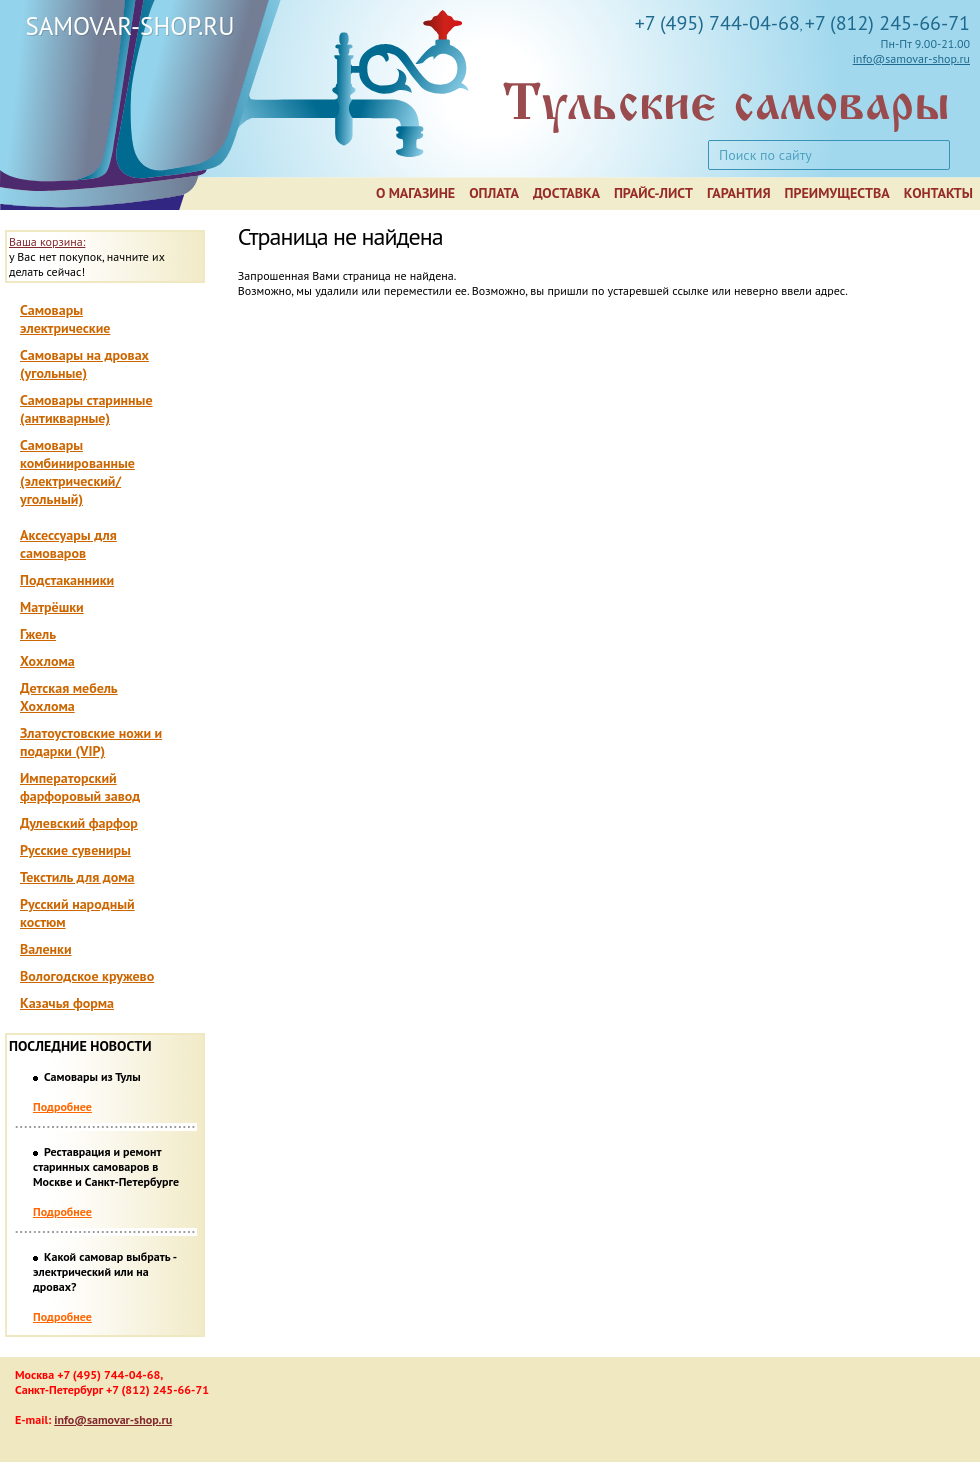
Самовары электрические (65, 319)
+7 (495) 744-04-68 (717, 23)
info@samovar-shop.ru (911, 58)
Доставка (566, 193)
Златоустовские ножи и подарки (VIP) (91, 742)
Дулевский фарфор (79, 823)
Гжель (38, 634)
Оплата (494, 193)
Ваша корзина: (47, 241)
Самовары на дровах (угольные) (84, 364)
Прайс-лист (653, 193)
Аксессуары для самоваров (68, 544)
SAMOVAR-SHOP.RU (129, 26)
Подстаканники (67, 580)
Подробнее (62, 1106)
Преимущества (837, 193)
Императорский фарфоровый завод (80, 787)
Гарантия (739, 193)
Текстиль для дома (77, 877)
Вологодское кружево (87, 976)
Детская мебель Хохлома (69, 697)
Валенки (46, 949)
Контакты (938, 193)
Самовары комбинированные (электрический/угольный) (77, 472)
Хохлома (47, 661)
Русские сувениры (75, 850)
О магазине (415, 193)
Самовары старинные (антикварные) (86, 409)
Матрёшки (52, 607)
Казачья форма (67, 1003)
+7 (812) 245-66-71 (887, 23)
